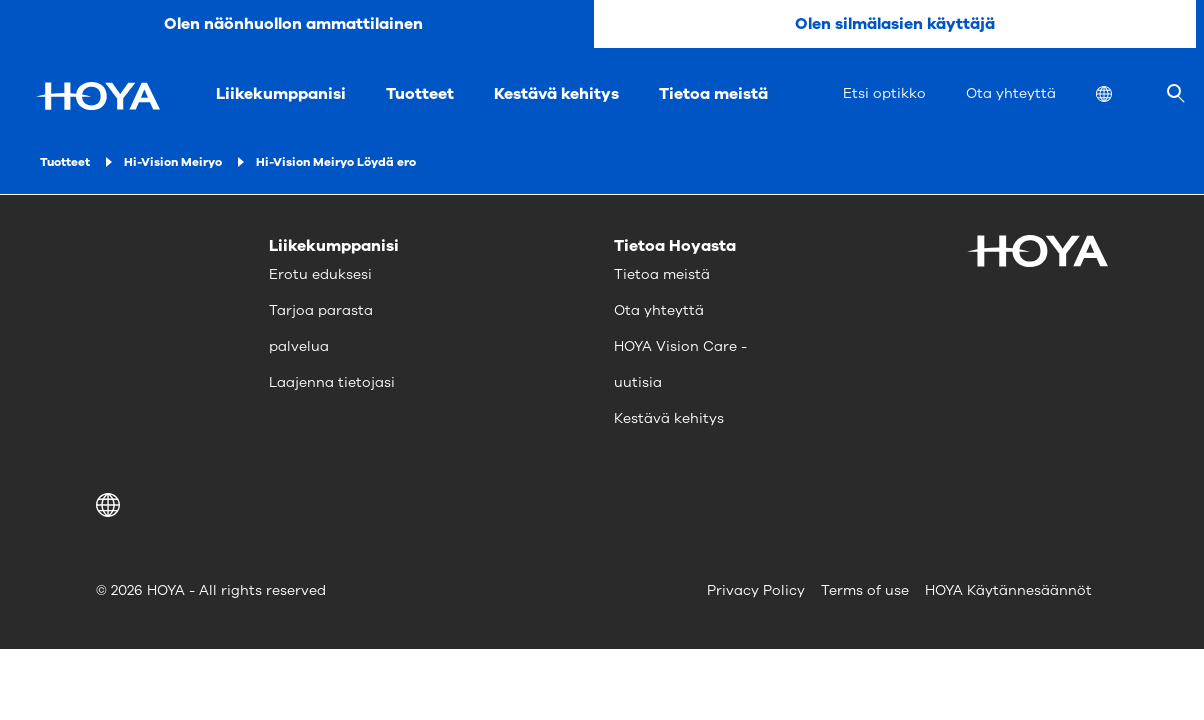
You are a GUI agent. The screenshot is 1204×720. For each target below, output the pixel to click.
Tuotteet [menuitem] (420, 94)
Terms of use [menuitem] (865, 590)
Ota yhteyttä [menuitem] (1011, 93)
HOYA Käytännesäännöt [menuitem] (1008, 590)
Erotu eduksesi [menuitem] (320, 274)
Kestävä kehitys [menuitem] (556, 94)
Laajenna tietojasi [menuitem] (332, 382)
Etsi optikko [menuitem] (884, 93)
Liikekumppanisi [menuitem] (281, 94)
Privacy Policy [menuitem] (756, 590)
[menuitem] (1120, 96)
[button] (111, 505)
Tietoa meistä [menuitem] (713, 94)
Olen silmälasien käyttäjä (895, 24)
